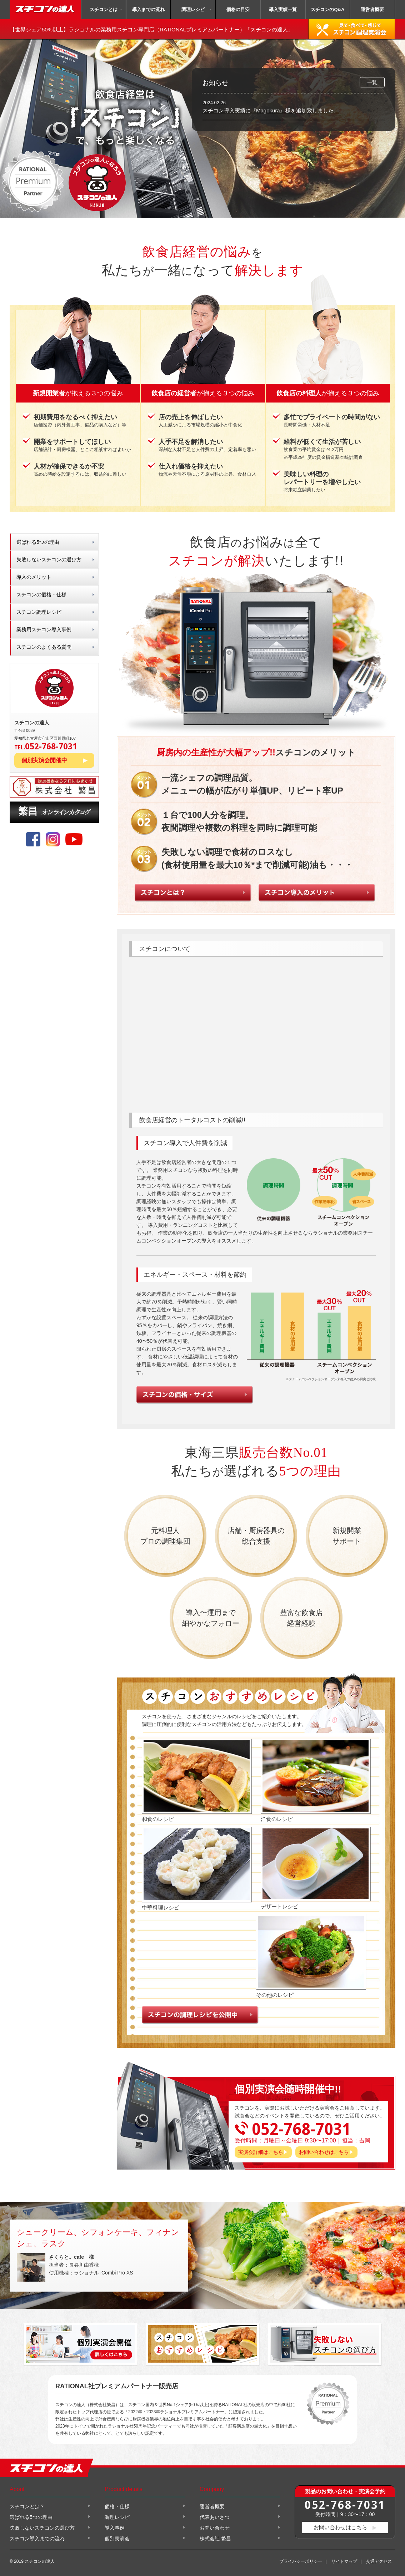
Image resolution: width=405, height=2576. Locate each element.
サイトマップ (344, 2561)
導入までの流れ (148, 9)
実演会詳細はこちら (260, 2152)
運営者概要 (372, 9)
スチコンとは (104, 9)
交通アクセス (379, 2561)
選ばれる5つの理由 (37, 542)
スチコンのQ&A (327, 9)
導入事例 (115, 2528)
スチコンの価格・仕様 (41, 594)
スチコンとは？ (27, 2506)
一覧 (372, 82)
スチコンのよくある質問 (43, 647)
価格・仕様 (117, 2506)
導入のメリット (33, 577)
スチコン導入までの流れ (37, 2538)
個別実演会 (117, 2538)
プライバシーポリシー (300, 2561)
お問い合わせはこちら (324, 2152)
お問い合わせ (215, 2528)
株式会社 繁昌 (215, 2538)
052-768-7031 (345, 2504)
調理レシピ (193, 9)
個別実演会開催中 (44, 760)
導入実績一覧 (283, 9)
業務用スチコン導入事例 (43, 629)
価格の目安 (238, 9)
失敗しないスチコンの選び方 (48, 559)
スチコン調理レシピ (38, 612)
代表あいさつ (215, 2517)
